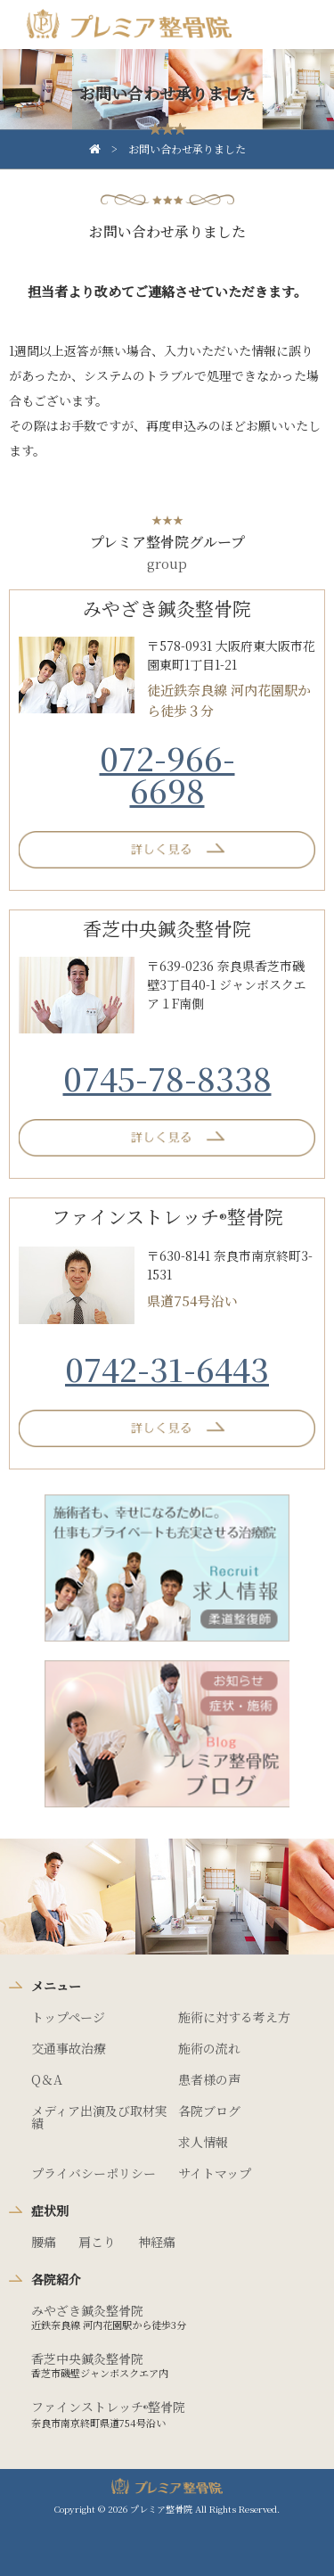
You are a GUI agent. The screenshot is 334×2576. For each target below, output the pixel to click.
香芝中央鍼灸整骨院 (87, 2358)
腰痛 (43, 2242)
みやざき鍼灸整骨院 (87, 2310)
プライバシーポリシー (93, 2173)
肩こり (97, 2242)
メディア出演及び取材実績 (99, 2117)
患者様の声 (209, 2079)
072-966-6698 (167, 773)
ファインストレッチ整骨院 (108, 2407)
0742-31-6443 (167, 1368)
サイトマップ (214, 2173)
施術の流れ (209, 2048)
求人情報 (203, 2142)
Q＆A (46, 2079)
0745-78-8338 (167, 1077)
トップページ (68, 2017)
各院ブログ (209, 2110)
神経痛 (156, 2242)
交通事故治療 (68, 2048)
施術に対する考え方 (234, 2017)
